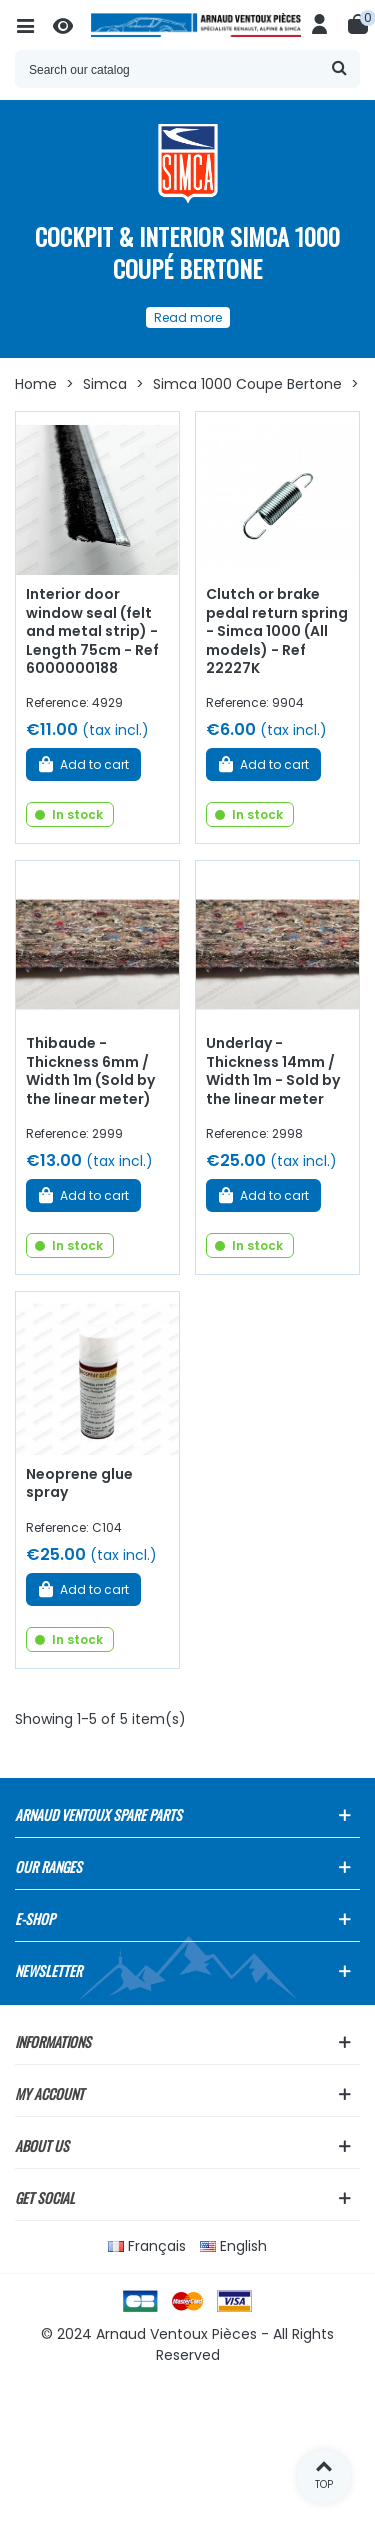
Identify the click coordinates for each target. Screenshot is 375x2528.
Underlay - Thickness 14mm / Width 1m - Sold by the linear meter (273, 1071)
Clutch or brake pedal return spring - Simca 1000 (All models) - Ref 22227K (277, 631)
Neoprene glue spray (79, 1483)
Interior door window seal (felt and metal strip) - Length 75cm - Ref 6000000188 (92, 631)
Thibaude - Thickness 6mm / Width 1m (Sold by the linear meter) (90, 1071)
